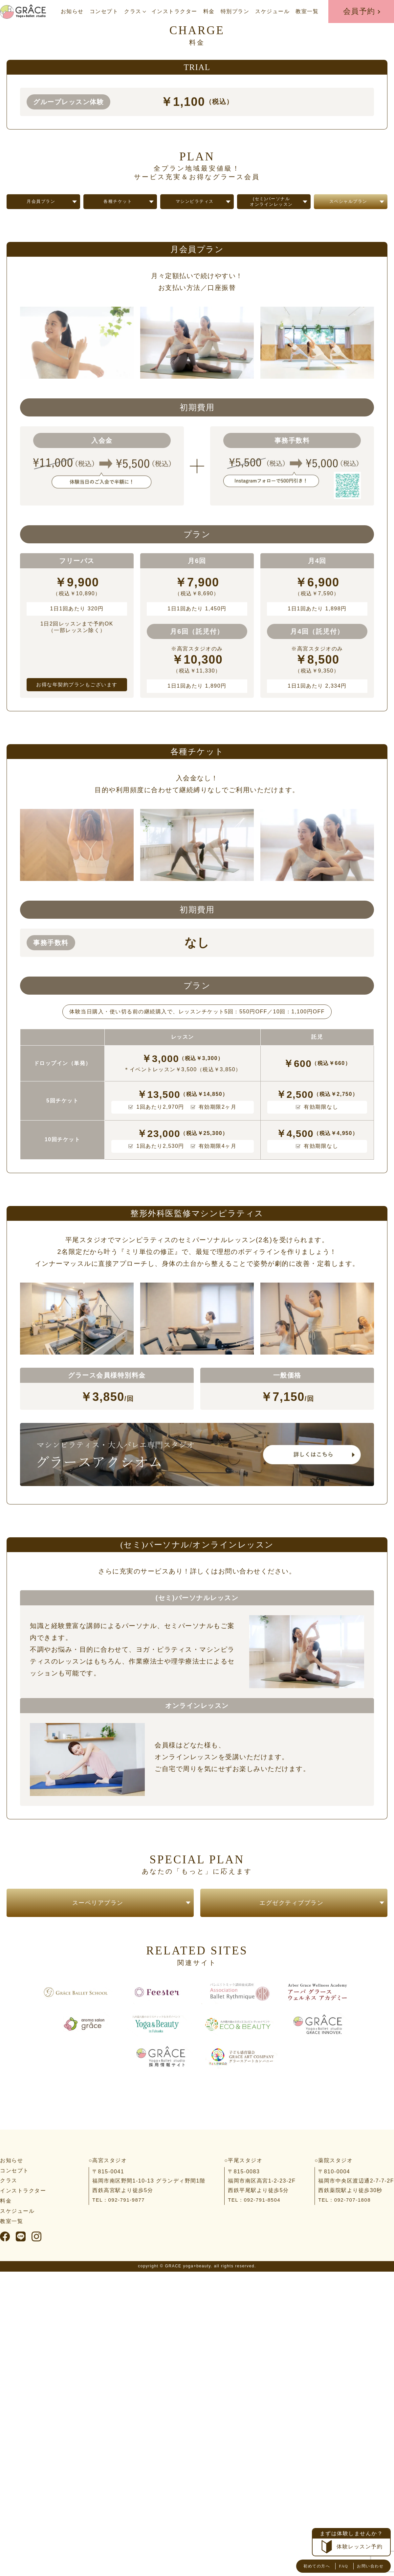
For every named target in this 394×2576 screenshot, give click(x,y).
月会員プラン (41, 208)
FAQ (334, 2566)
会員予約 (359, 11)
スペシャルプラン (348, 208)
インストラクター (174, 11)
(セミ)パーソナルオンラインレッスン (271, 208)
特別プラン (235, 11)
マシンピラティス (194, 208)
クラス (133, 11)
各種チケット (117, 208)
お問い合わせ (366, 2566)
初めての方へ (302, 2566)
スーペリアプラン (97, 1916)
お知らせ (72, 11)
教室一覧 (307, 11)
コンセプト (104, 11)
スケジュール (272, 11)
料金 (209, 11)
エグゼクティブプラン (291, 1916)
